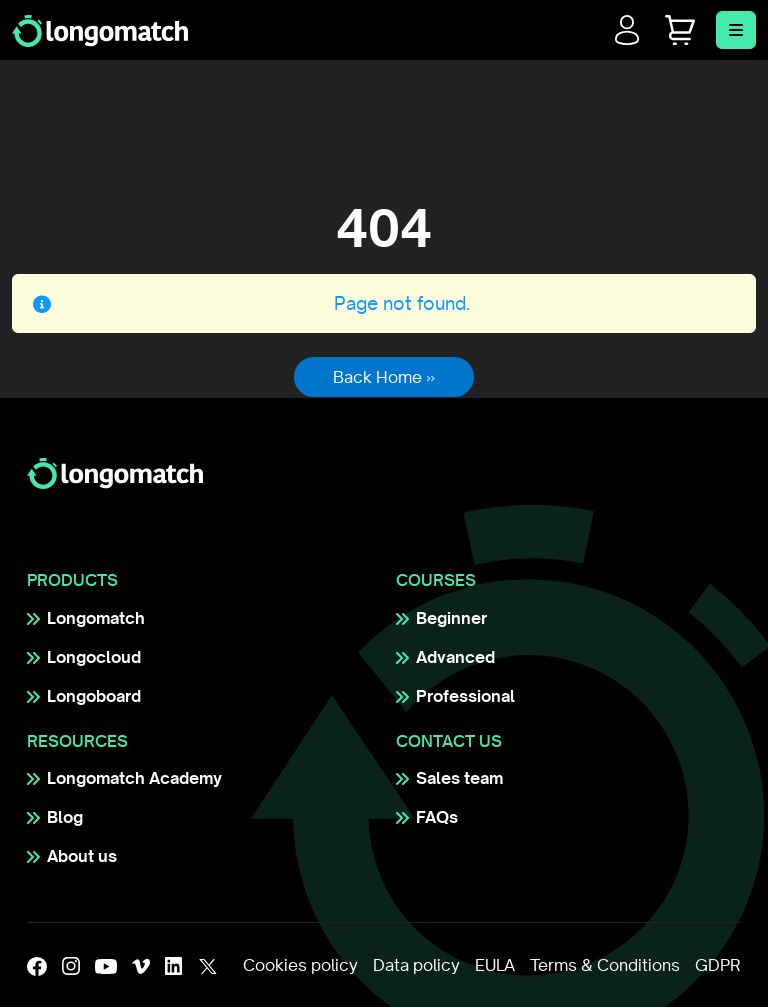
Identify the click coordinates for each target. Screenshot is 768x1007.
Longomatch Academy (134, 778)
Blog (65, 817)
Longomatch (96, 618)
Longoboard (94, 696)
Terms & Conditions (605, 965)
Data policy (416, 965)
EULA (495, 965)
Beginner (451, 618)
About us (82, 856)
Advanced (455, 657)
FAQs (437, 817)
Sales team (459, 778)
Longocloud (94, 657)
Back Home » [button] (384, 377)
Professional (465, 696)
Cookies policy (300, 965)
